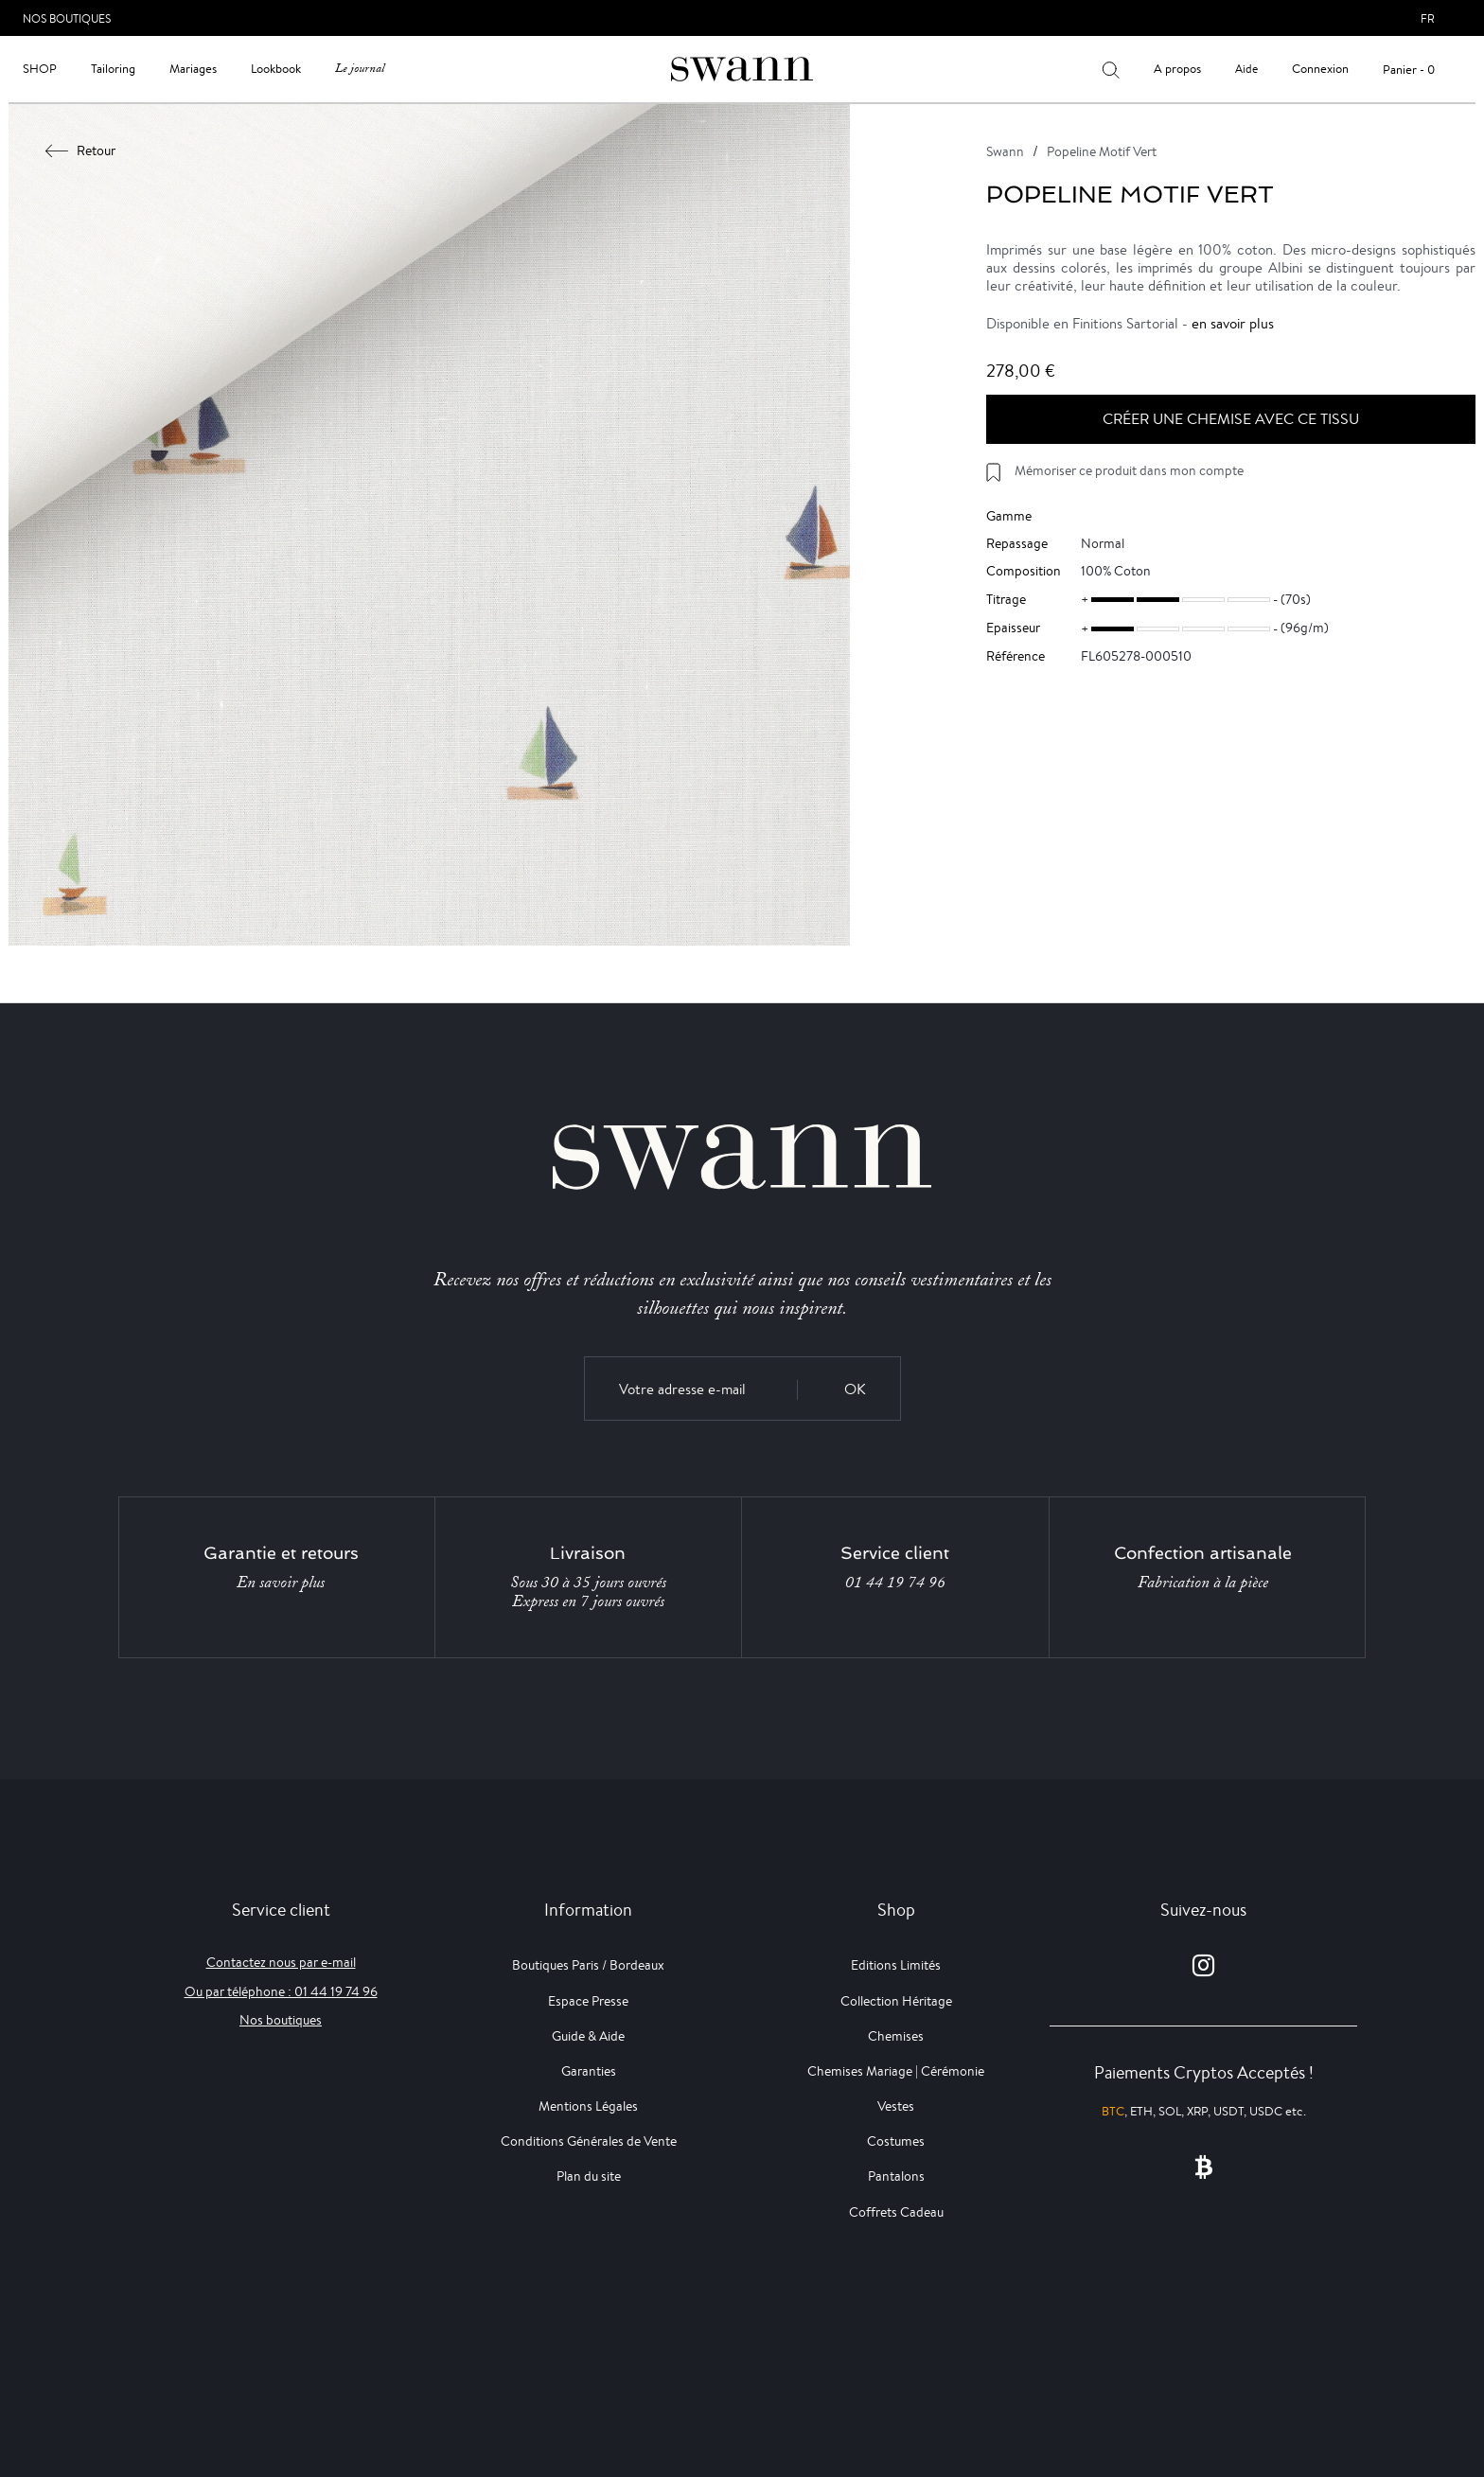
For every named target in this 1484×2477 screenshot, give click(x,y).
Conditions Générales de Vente (589, 2141)
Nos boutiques (280, 2019)
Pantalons (896, 2176)
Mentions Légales (588, 2105)
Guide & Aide (588, 2035)
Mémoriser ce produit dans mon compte (1129, 470)
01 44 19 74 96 (895, 1582)
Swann (1005, 151)
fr (1428, 18)
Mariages (193, 69)
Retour (80, 150)
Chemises (896, 2035)
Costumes (896, 2141)
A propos (1177, 69)
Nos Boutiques (67, 18)
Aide (1246, 69)
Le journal (359, 69)
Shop (40, 69)
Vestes (895, 2105)
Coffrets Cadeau (896, 2211)
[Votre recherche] (1111, 69)
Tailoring (113, 69)
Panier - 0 (1409, 70)
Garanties (588, 2070)
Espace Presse (588, 2000)
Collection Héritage (896, 2000)
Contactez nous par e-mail (281, 1962)
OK (855, 1389)
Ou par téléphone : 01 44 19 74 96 (281, 1991)
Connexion (1320, 69)
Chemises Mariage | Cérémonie (895, 2070)
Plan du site (588, 2176)
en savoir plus (1233, 323)
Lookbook (276, 69)
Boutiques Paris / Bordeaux (588, 1964)
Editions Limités (896, 1964)
